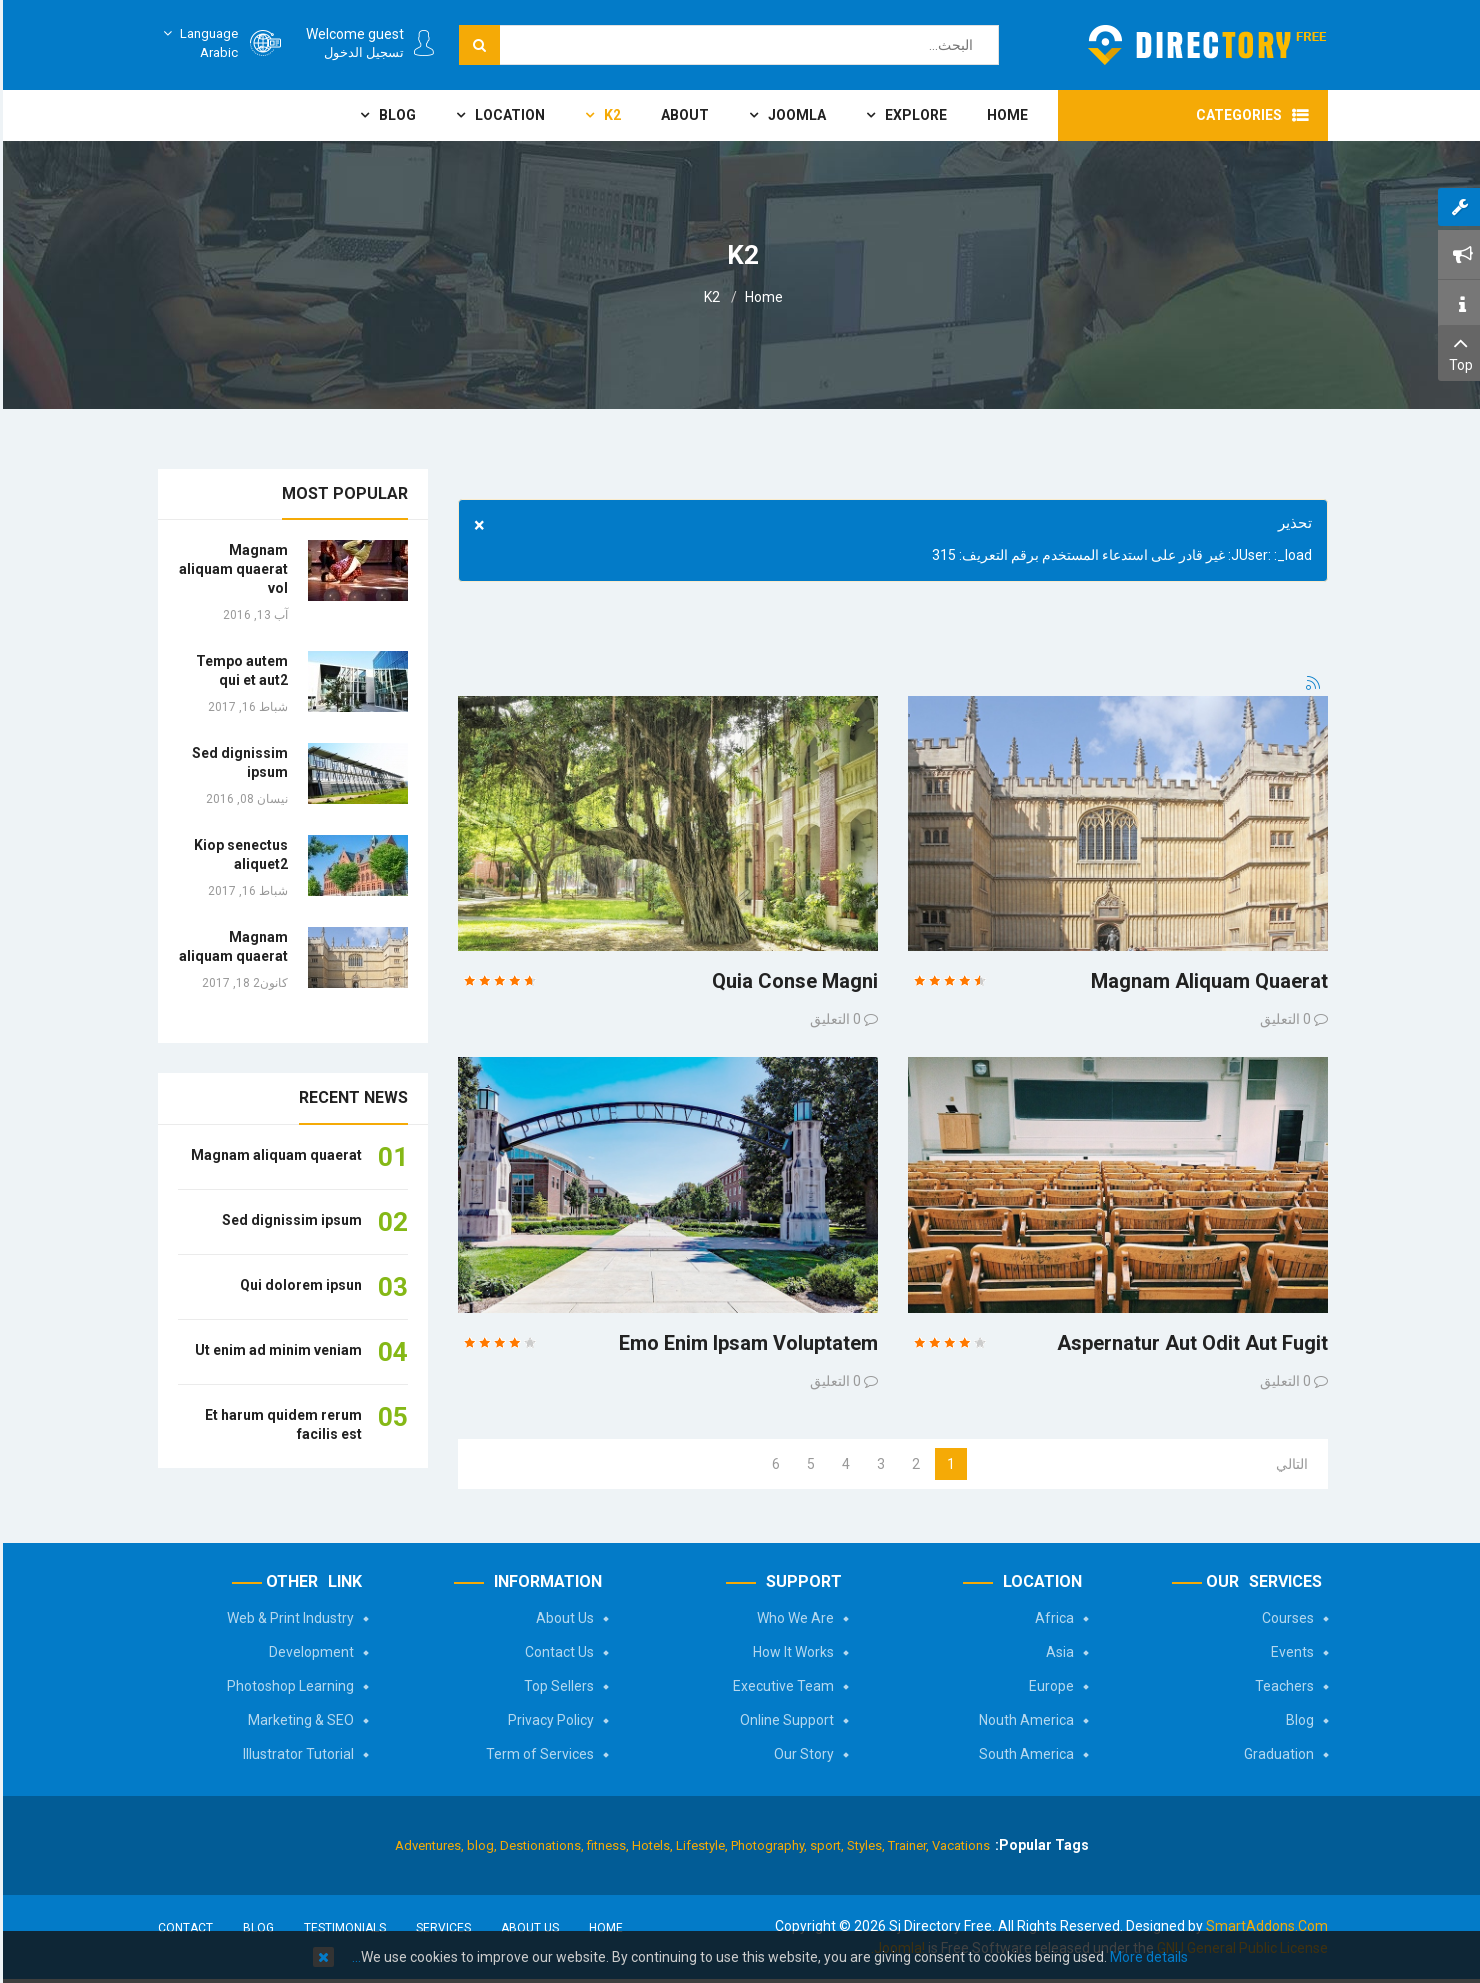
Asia (1057, 1652)
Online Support (784, 1720)
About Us (562, 1618)
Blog (1297, 1720)
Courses (1285, 1618)
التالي (1289, 1464)
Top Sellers (556, 1686)
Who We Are (792, 1618)
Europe (1048, 1686)
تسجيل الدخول (361, 52)
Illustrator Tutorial (295, 1754)
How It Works (790, 1652)
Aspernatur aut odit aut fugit (1189, 1343)
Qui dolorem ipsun (298, 1285)
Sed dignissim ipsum (289, 1220)
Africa (1051, 1618)
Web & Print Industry (287, 1618)
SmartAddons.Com (1264, 1926)
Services (440, 1928)
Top (1457, 351)
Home (761, 297)
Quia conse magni (792, 981)
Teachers (1281, 1686)
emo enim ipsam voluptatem (745, 1343)
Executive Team (780, 1686)
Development (308, 1652)
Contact (182, 1928)
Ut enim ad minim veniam (275, 1350)
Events (1289, 1652)
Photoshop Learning (287, 1686)
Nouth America (1023, 1720)
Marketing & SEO (298, 1720)
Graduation (1276, 1754)
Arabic (195, 42)
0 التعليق (832, 1019)
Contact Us (556, 1652)
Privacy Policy (548, 1720)
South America (1023, 1754)
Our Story (801, 1754)
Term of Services (537, 1754)
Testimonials (342, 1928)
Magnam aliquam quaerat (1206, 981)
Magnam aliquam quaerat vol (230, 569)
